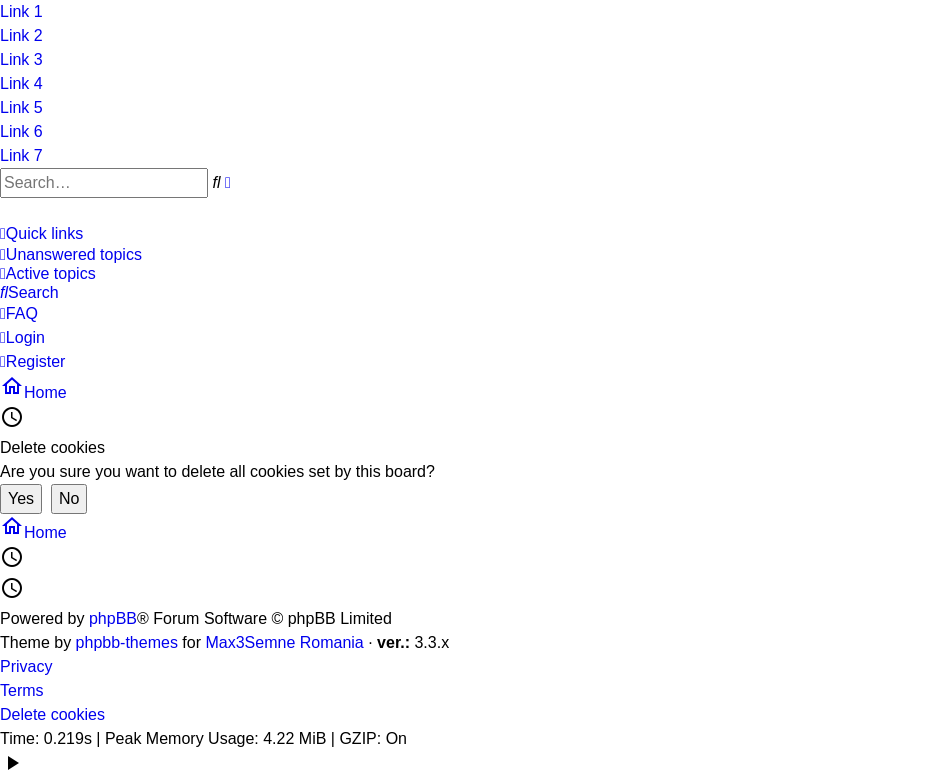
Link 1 (21, 11)
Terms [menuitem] (22, 690)
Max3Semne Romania (284, 642)
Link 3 (21, 59)
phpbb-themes (127, 642)
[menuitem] (460, 255)
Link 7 (21, 155)
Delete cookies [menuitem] (52, 714)
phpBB (113, 618)
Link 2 (21, 35)
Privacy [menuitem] (26, 666)
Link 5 (21, 107)
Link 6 (21, 131)
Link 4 (21, 83)
